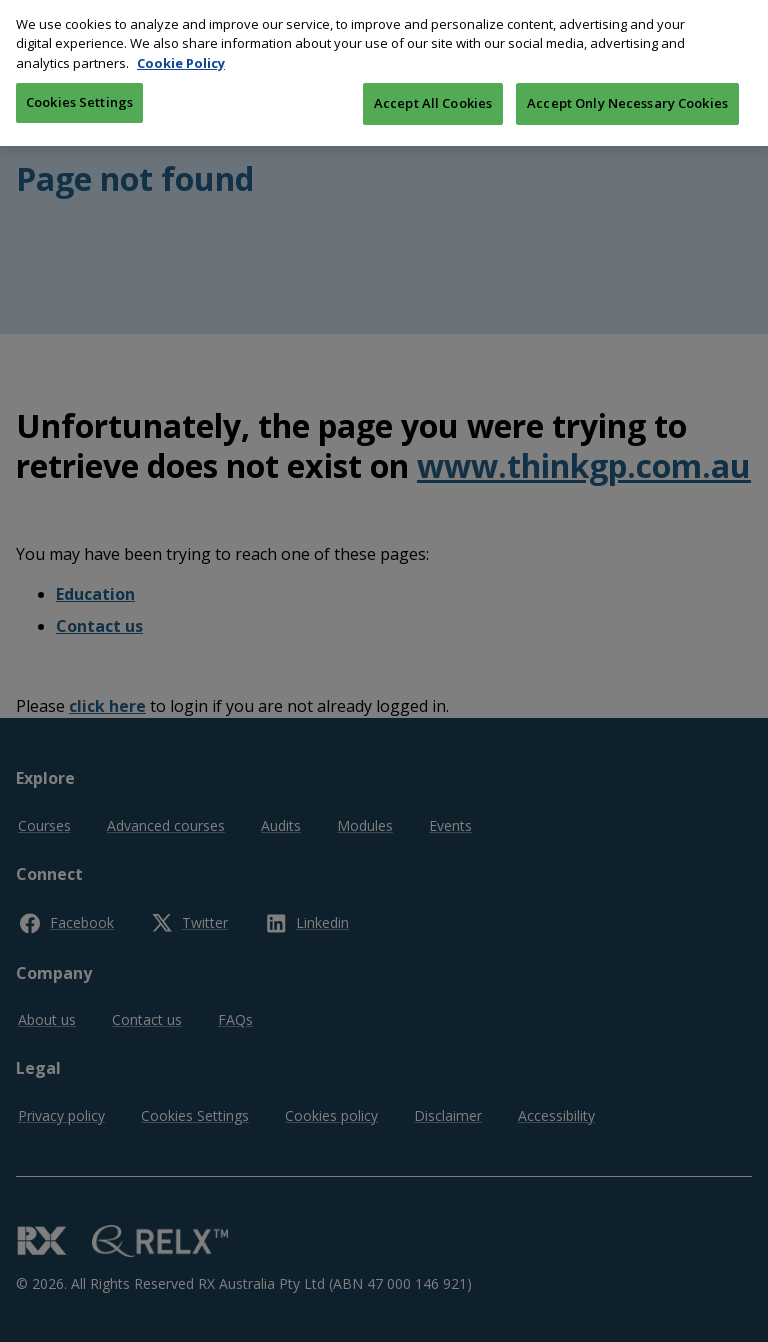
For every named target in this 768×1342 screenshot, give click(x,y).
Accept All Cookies (433, 90)
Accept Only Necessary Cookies (627, 90)
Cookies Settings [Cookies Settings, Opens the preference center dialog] (79, 89)
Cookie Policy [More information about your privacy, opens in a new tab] (181, 50)
